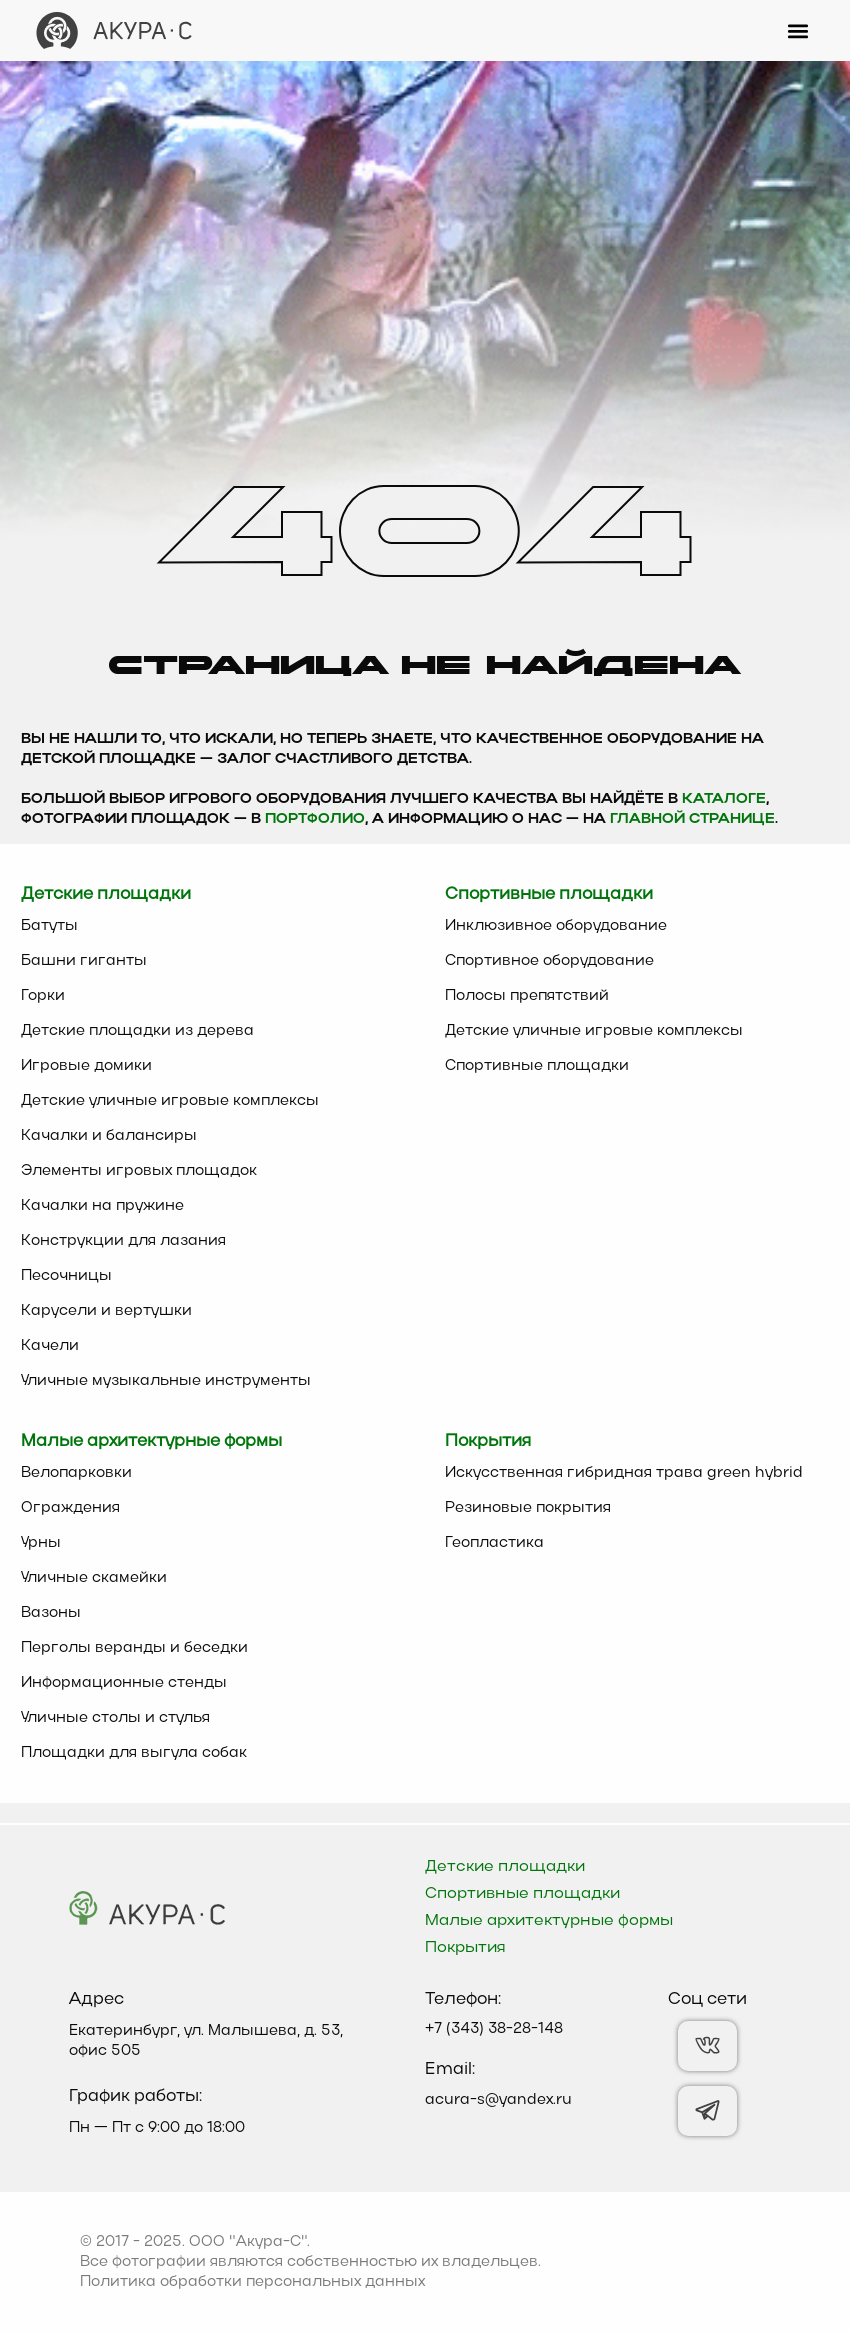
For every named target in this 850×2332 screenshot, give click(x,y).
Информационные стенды (124, 1683)
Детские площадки (505, 1867)
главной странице (692, 819)
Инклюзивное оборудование (556, 926)
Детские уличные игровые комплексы (170, 1101)
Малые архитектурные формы (549, 1921)
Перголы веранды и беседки (134, 1648)
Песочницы (66, 1276)
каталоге (724, 799)
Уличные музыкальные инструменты (166, 1381)
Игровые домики (86, 1066)
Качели (50, 1346)
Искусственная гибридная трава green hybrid (624, 1473)
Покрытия (465, 1948)
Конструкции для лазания (123, 1241)
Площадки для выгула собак (134, 1753)
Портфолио (315, 819)
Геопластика (494, 1543)
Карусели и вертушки (106, 1311)
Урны (41, 1543)
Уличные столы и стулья (115, 1718)
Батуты (49, 926)
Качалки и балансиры (109, 1136)
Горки (43, 996)
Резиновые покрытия (528, 1508)
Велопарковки (76, 1473)
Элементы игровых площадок (139, 1171)
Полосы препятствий (527, 996)
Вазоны (51, 1613)
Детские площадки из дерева (137, 1031)
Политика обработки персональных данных (252, 2282)
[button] (798, 30)
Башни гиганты (84, 961)
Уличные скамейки (94, 1578)
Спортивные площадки (537, 1066)
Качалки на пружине (102, 1206)
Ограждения (70, 1508)
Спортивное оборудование (549, 961)
